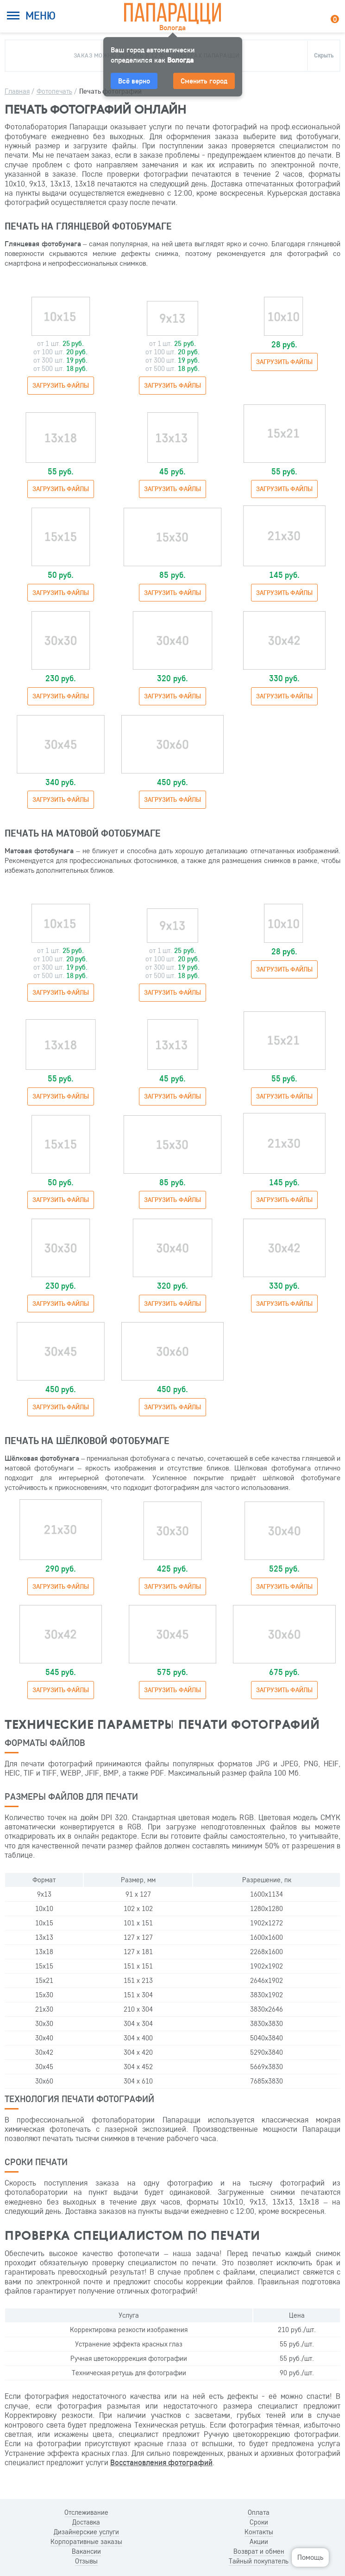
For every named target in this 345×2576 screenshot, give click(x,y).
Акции (259, 2542)
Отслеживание (86, 2512)
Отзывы (86, 2561)
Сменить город (204, 80)
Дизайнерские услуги (86, 2532)
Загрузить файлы (60, 385)
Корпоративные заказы (86, 2542)
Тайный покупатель (259, 2561)
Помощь (310, 2557)
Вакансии (86, 2551)
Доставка (86, 2522)
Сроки (259, 2522)
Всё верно (134, 80)
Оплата (259, 2512)
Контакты (259, 2532)
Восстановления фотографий (161, 2462)
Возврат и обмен (258, 2551)
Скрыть (323, 55)
